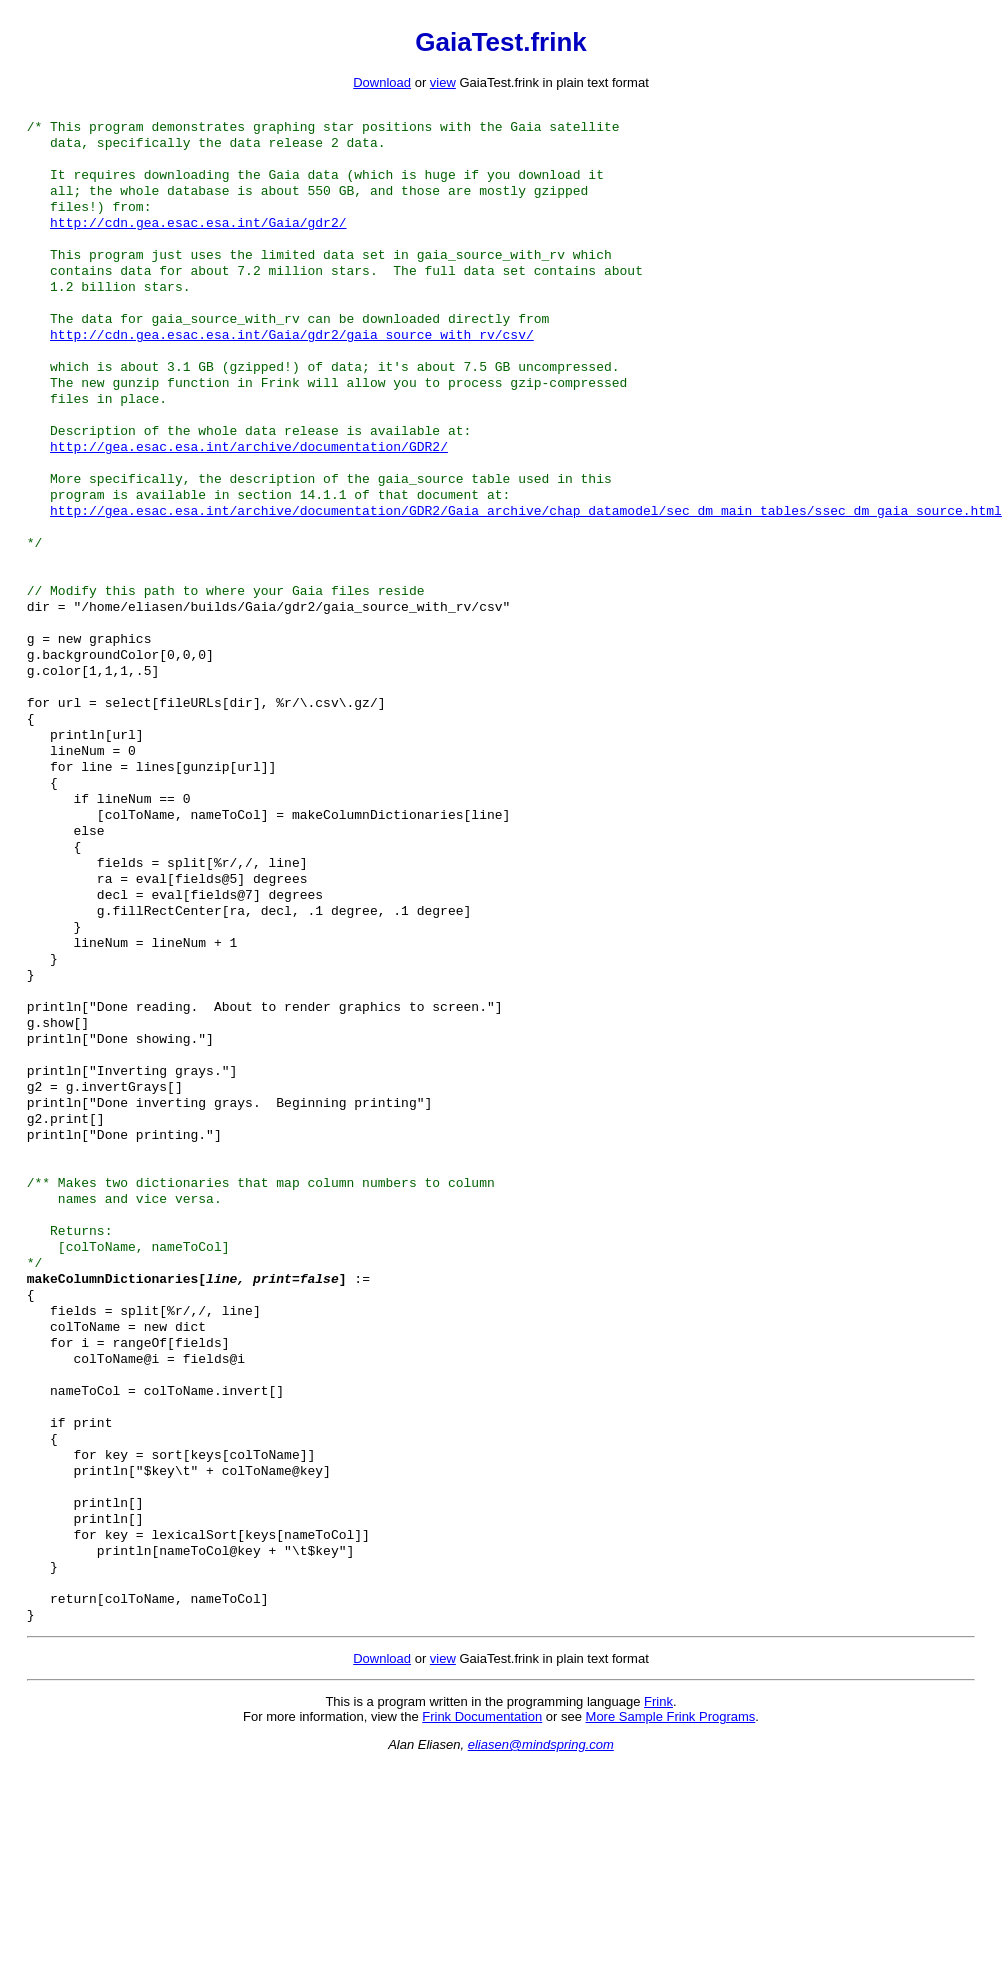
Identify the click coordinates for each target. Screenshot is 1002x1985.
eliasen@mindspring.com (541, 1934)
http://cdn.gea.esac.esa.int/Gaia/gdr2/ (198, 238)
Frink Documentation (482, 1906)
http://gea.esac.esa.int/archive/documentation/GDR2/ (249, 490)
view (443, 82)
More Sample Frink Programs (671, 1906)
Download (382, 82)
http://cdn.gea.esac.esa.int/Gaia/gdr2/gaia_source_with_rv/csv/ (292, 364)
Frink (658, 1891)
